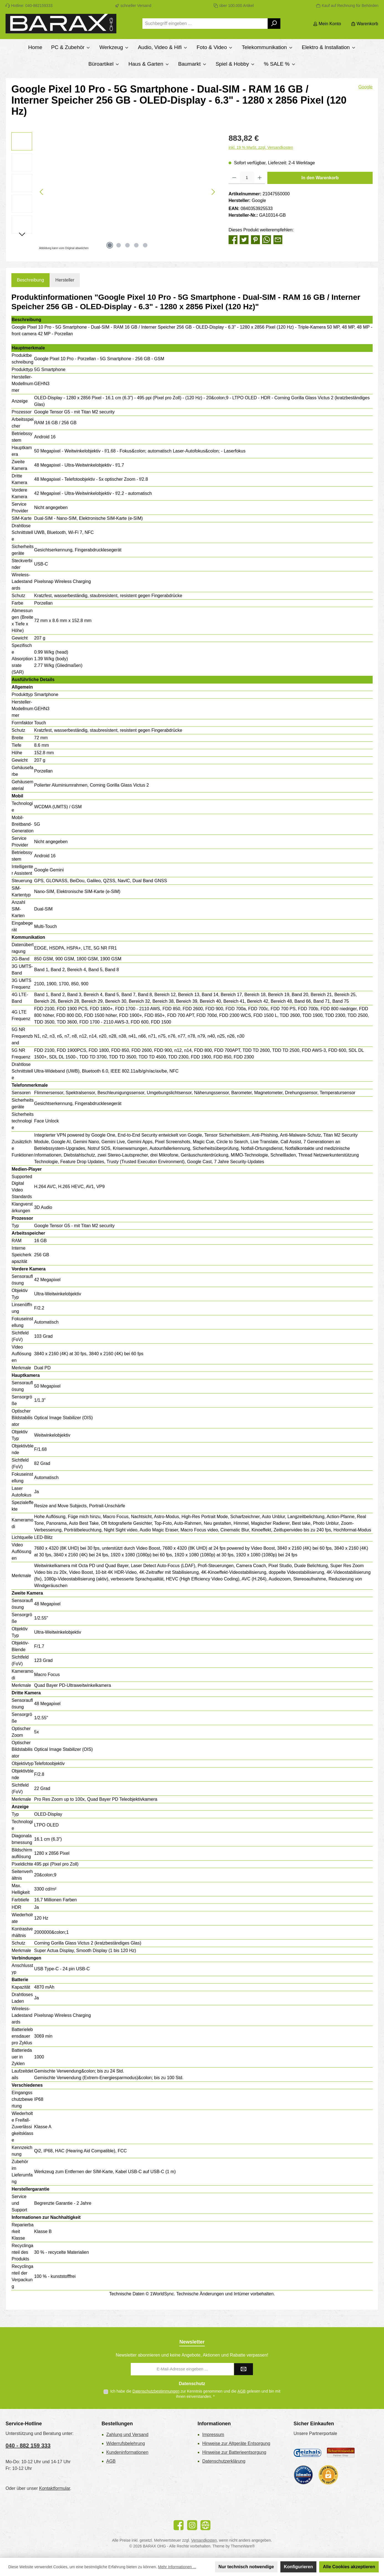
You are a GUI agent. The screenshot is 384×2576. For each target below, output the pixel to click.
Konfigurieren (298, 2566)
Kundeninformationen (127, 2452)
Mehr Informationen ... (177, 2567)
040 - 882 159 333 (28, 2445)
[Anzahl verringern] (234, 178)
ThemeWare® (243, 2546)
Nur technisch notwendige (246, 2566)
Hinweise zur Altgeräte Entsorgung (236, 2443)
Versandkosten (204, 2540)
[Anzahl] (247, 178)
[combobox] (205, 23)
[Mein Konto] (327, 23)
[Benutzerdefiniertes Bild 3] (303, 2475)
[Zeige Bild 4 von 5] (136, 245)
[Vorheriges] (42, 192)
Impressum (213, 2434)
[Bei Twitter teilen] (244, 239)
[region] (114, 192)
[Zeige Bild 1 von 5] (109, 245)
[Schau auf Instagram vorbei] (192, 2525)
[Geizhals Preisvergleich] (307, 2453)
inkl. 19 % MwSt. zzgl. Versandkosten (261, 147)
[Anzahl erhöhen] (259, 178)
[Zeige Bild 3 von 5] (127, 245)
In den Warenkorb (320, 177)
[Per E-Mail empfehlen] (277, 239)
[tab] (30, 280)
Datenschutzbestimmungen (156, 2391)
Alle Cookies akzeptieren (349, 2566)
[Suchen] (274, 23)
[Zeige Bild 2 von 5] (118, 245)
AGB (241, 2391)
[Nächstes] (213, 192)
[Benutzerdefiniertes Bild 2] (341, 2453)
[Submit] (243, 2369)
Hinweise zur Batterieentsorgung (234, 2452)
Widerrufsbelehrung (125, 2443)
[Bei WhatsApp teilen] (266, 239)
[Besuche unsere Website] (205, 2525)
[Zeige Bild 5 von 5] (145, 245)
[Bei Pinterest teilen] (255, 239)
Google (365, 87)
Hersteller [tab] (64, 280)
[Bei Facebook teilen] (233, 239)
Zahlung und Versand (127, 2434)
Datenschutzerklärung (223, 2461)
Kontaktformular (54, 2488)
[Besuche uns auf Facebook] (178, 2525)
